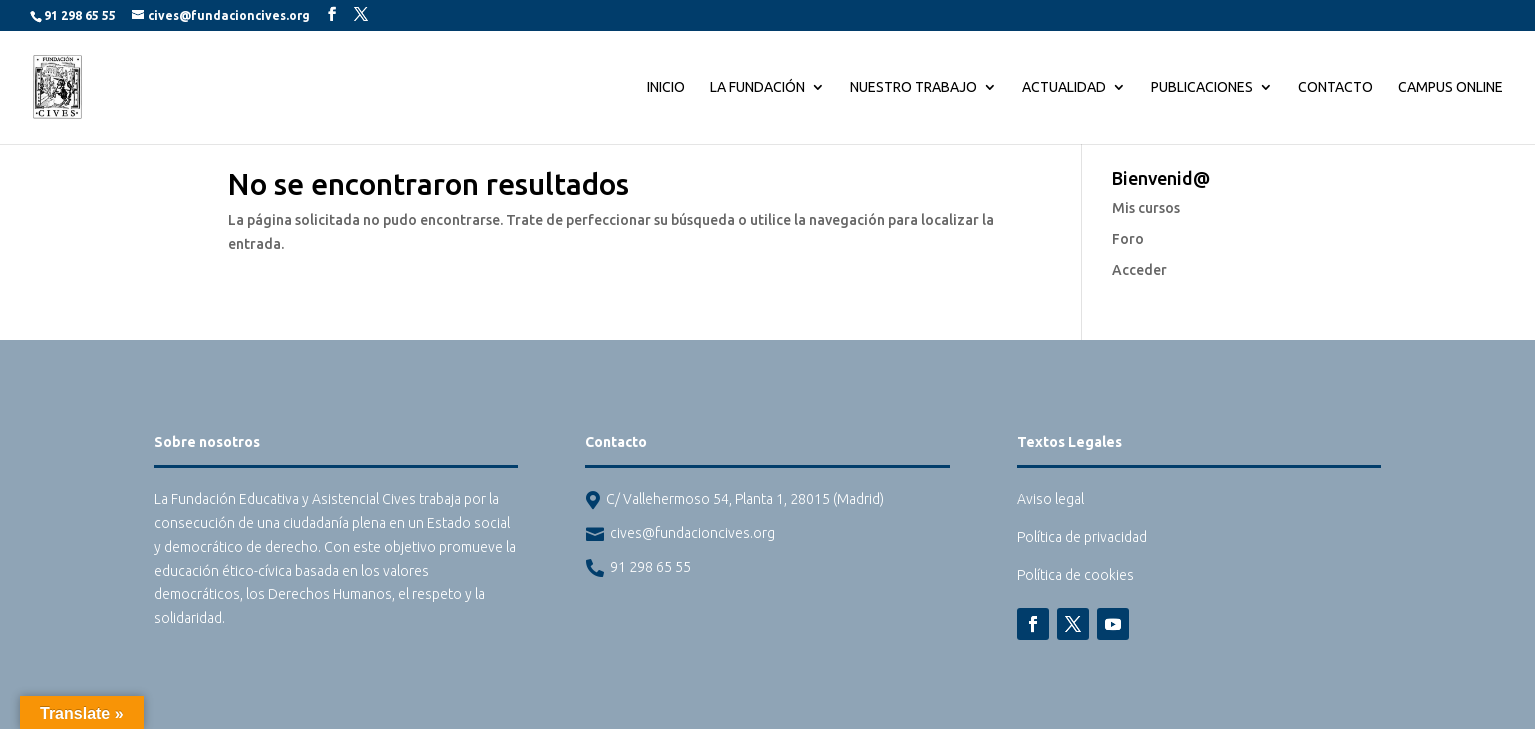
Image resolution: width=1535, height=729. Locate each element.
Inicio (666, 87)
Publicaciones (1202, 87)
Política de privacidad (1082, 537)
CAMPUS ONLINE (1450, 87)
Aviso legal (1050, 499)
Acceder (1139, 270)
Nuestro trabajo (913, 87)
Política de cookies (1075, 575)
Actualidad (1064, 87)
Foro (1128, 239)
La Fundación (757, 87)
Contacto (1335, 87)
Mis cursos (1146, 208)
